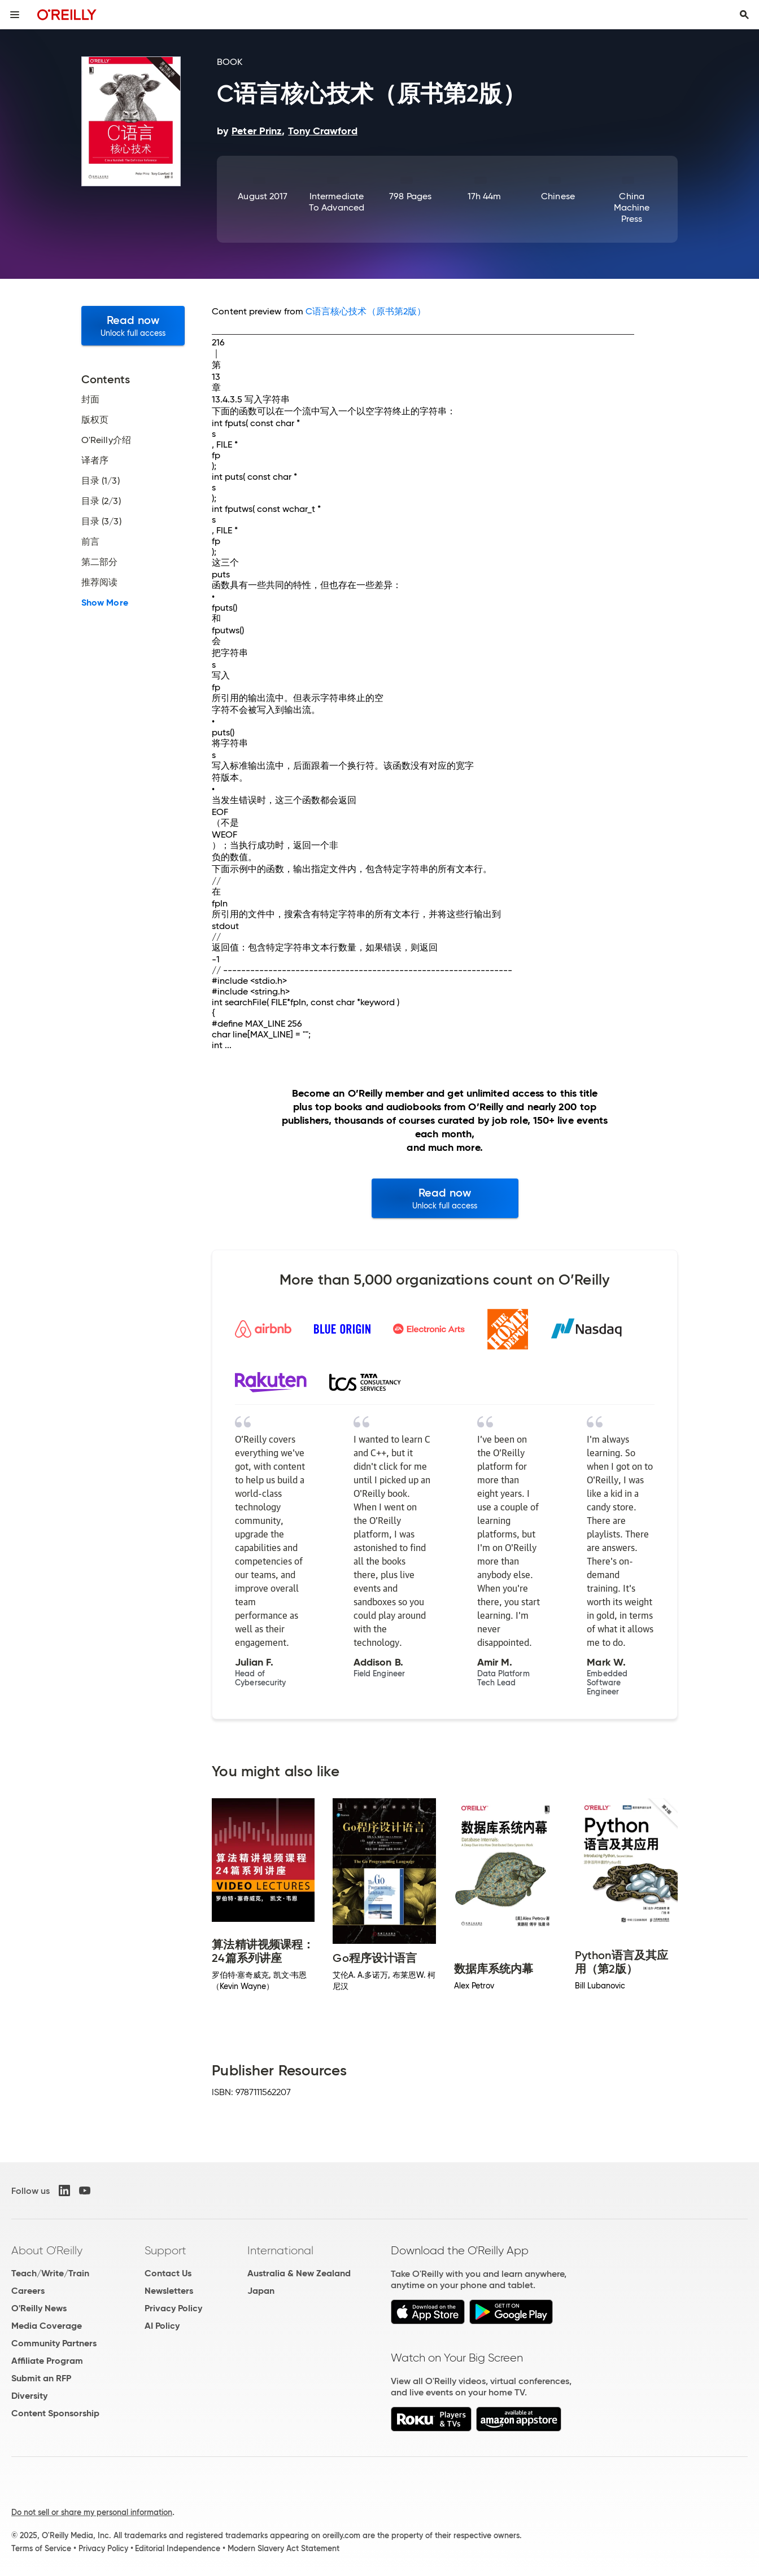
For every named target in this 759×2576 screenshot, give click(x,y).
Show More (104, 602)
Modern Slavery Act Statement (283, 2548)
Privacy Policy (173, 2308)
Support (165, 2250)
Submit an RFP (41, 2378)
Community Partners (54, 2343)
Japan (260, 2291)
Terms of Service (41, 2548)
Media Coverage (46, 2326)
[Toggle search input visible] (744, 14)
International (280, 2250)
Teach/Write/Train (50, 2273)
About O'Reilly (46, 2250)
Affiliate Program (47, 2361)
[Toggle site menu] (14, 14)
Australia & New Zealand (299, 2273)
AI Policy (162, 2326)
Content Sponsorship (55, 2413)
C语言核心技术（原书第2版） (366, 311)
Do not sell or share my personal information (91, 2512)
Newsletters (169, 2291)
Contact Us (168, 2273)
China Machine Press (632, 207)
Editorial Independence (177, 2548)
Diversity (29, 2396)
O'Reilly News (39, 2308)
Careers (28, 2291)
